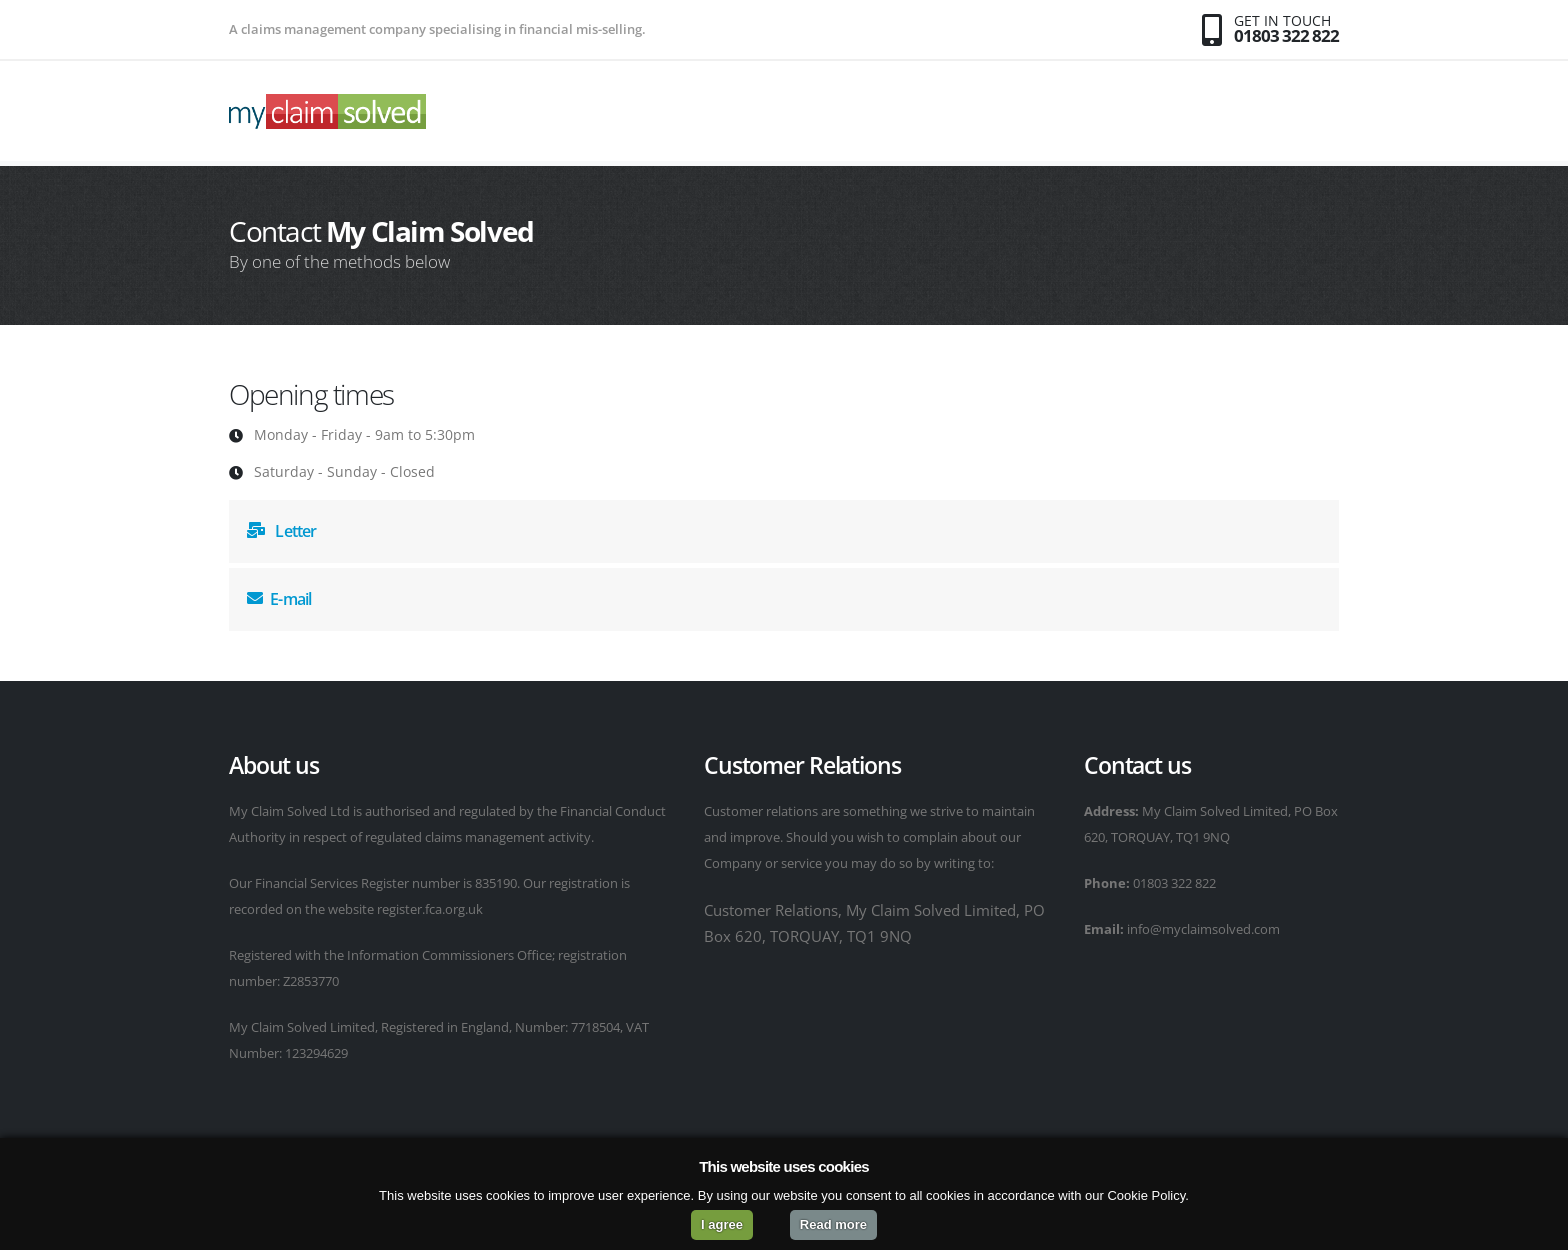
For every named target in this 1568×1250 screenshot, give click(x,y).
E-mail (279, 599)
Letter (282, 531)
